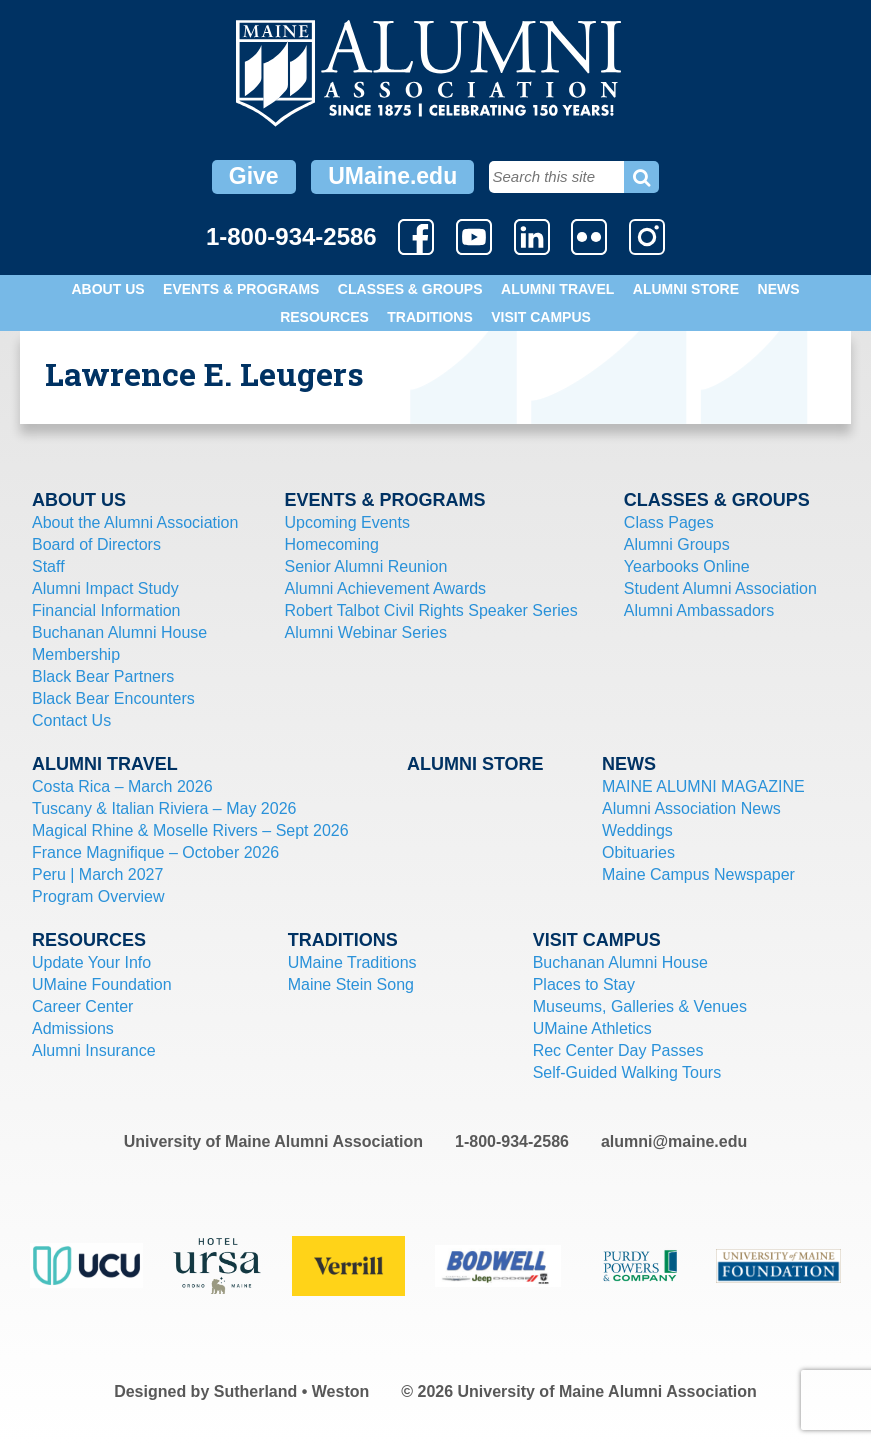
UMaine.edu (392, 176)
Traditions (430, 317)
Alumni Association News (691, 808)
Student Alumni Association (720, 588)
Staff (48, 566)
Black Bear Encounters (113, 698)
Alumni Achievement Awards (386, 588)
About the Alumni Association (135, 522)
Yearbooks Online (687, 566)
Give (254, 176)
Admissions (73, 1028)
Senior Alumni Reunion (366, 566)
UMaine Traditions (352, 962)
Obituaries (638, 852)
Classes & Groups (410, 289)
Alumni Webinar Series (366, 632)
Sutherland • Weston (292, 1391)
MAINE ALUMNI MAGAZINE (703, 786)
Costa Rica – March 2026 (122, 786)
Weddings (637, 830)
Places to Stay (584, 984)
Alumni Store (686, 289)
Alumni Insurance (94, 1050)
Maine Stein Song (351, 984)
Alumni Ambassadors (699, 610)
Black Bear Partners (103, 676)
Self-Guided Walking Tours (627, 1072)
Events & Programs (241, 289)
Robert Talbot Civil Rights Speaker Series (431, 610)
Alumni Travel (557, 289)
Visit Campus (541, 317)
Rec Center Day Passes (618, 1050)
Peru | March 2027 (97, 874)
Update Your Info (91, 962)
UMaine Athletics (592, 1028)
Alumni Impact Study (105, 588)
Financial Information (106, 610)
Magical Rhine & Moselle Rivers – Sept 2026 (190, 830)
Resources (324, 317)
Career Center (82, 1006)
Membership (76, 654)
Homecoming (332, 544)
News (779, 289)
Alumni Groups (677, 544)
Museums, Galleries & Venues (640, 1006)
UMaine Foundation (102, 984)
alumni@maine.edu (674, 1141)
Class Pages (669, 522)
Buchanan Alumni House (119, 632)
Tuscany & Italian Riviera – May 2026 (164, 808)
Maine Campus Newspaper (698, 874)
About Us (107, 289)
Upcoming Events (347, 522)
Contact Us (71, 720)
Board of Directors (96, 544)
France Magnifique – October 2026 (155, 852)
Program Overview (98, 896)
